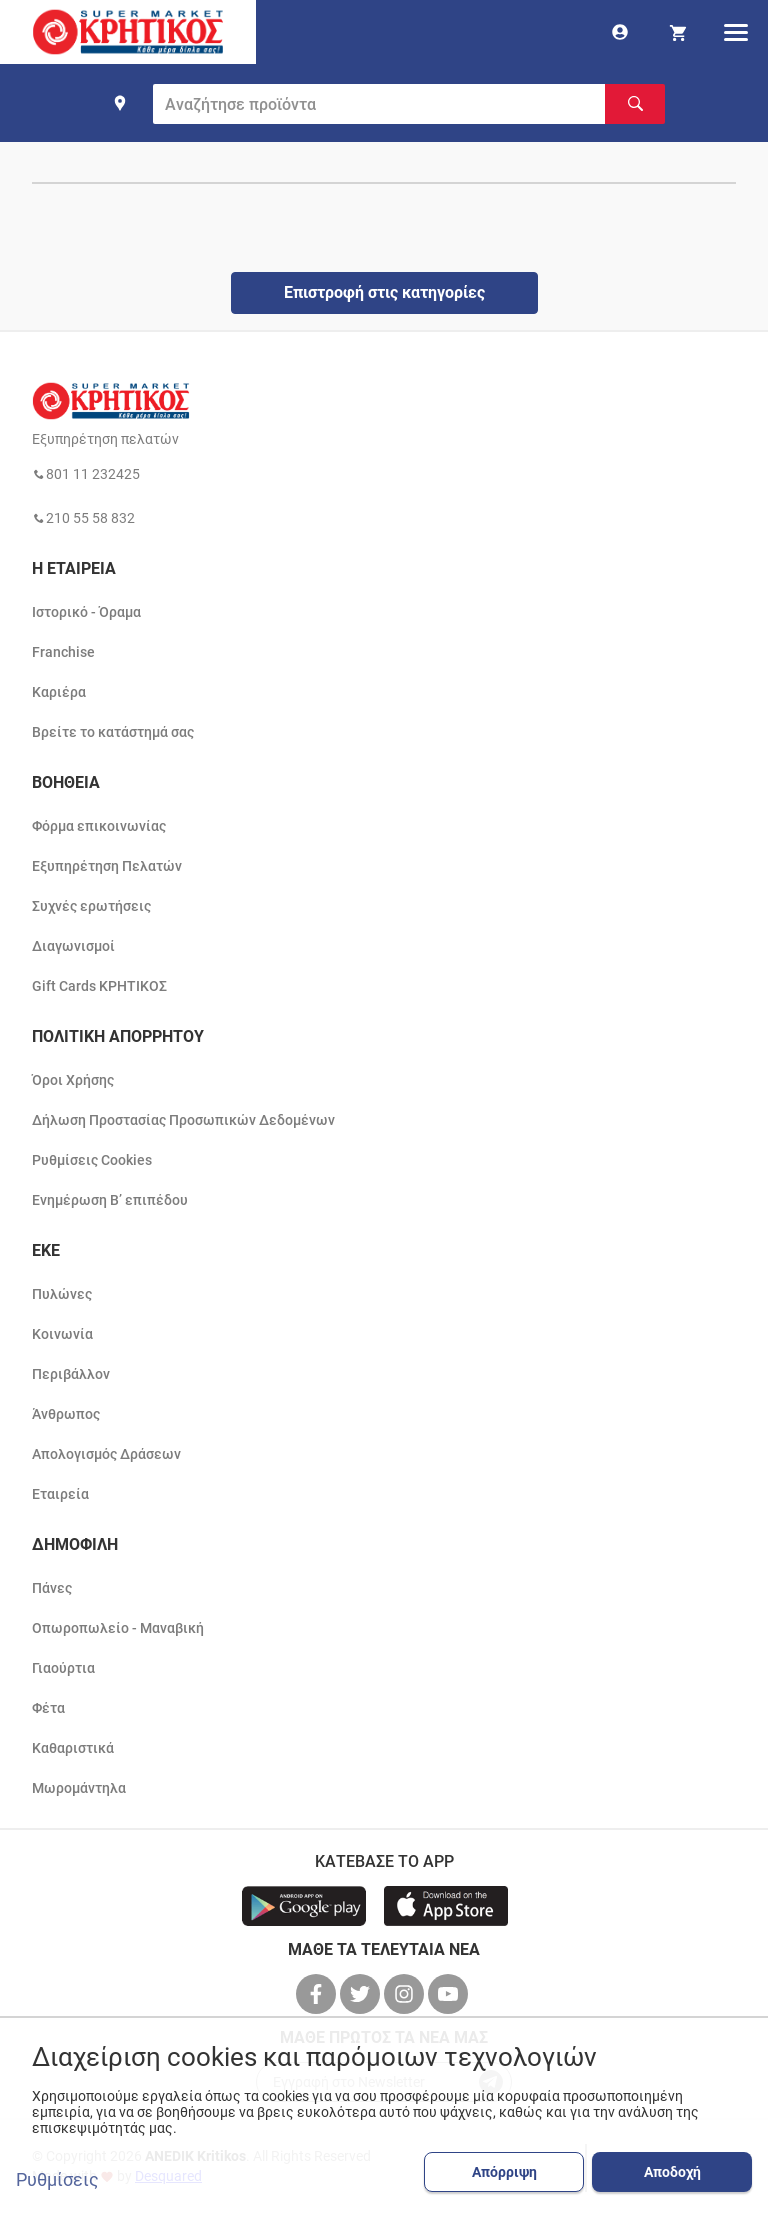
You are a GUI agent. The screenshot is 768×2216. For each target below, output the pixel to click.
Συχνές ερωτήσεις (91, 906)
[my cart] (678, 32)
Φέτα (48, 1708)
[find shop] (120, 103)
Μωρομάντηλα (79, 1788)
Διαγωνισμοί (73, 946)
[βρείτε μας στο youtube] (450, 1994)
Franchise (63, 652)
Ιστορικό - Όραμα (86, 612)
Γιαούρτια (63, 1668)
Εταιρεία (60, 1494)
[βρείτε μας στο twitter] (362, 1994)
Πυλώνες (62, 1294)
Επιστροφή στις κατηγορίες (384, 292)
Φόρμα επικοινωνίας (99, 826)
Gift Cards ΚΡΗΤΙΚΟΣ (99, 986)
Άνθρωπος (66, 1414)
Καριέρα (59, 692)
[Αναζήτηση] (635, 104)
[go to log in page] (620, 32)
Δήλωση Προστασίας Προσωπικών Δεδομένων (183, 1120)
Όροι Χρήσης (73, 1080)
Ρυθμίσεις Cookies (92, 1160)
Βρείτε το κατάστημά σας (113, 732)
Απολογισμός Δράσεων (106, 1454)
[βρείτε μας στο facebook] (318, 1994)
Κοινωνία (62, 1334)
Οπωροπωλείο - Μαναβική (118, 1628)
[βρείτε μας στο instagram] (406, 1994)
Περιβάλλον (71, 1374)
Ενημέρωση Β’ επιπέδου (110, 1200)
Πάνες (52, 1588)
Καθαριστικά (73, 1748)
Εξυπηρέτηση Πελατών (107, 866)
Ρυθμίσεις (57, 2180)
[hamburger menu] (736, 32)
